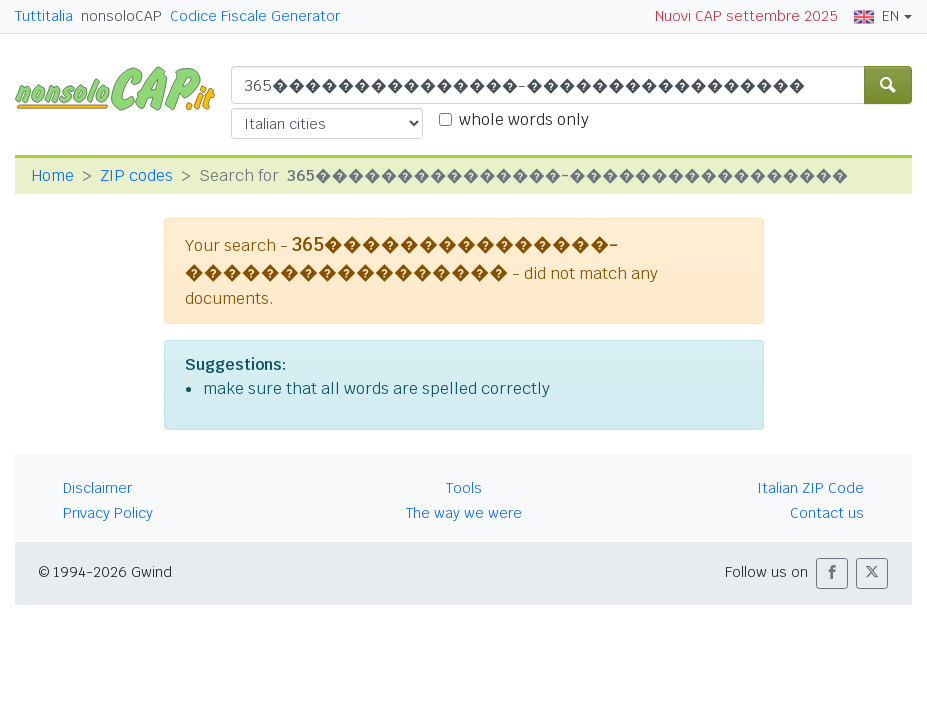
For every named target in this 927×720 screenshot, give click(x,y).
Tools (464, 488)
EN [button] (876, 16)
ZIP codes (136, 175)
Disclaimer (97, 488)
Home (52, 175)
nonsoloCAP (121, 16)
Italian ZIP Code (810, 488)
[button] (832, 573)
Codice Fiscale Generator (255, 16)
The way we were (464, 513)
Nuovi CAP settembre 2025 (746, 16)
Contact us (827, 513)
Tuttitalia (44, 16)
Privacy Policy (108, 513)
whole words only (524, 119)
